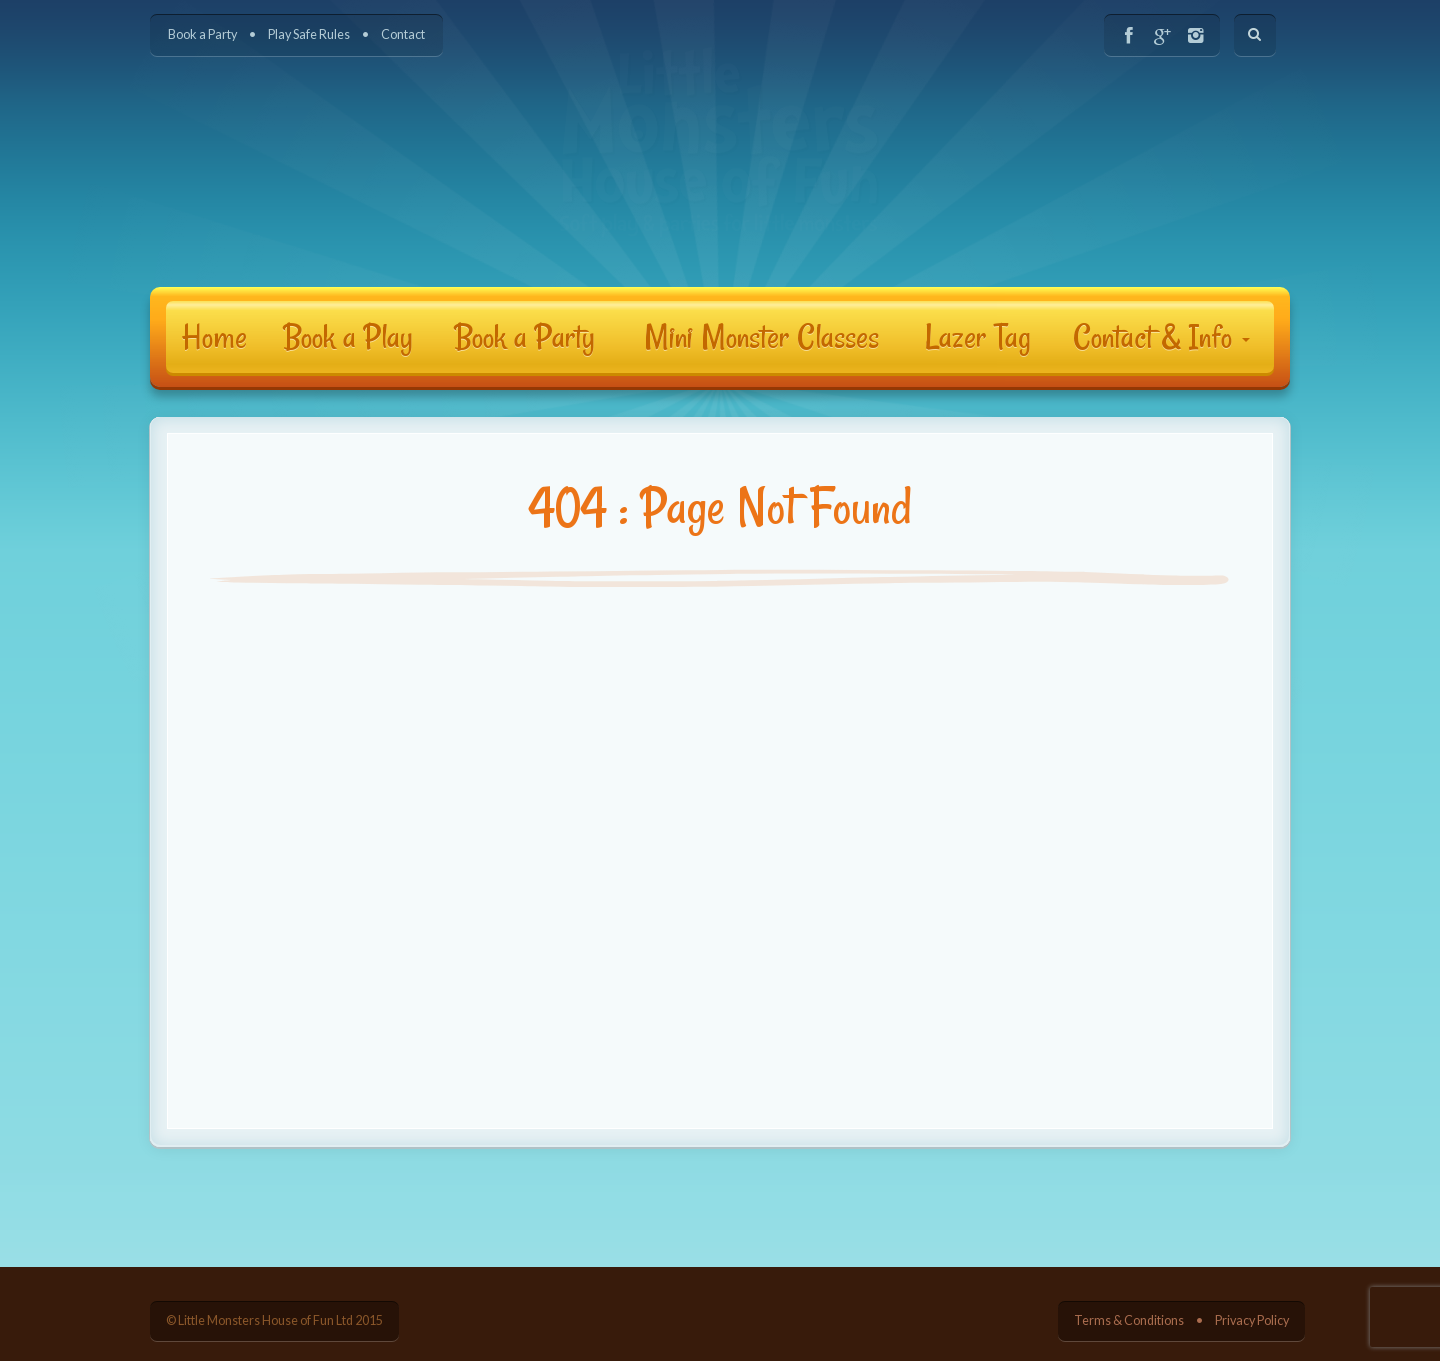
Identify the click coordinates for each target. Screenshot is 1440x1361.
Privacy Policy (1252, 1320)
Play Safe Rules (309, 34)
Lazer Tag (978, 337)
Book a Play (348, 337)
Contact (403, 34)
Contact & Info (1161, 337)
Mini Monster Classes (761, 337)
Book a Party (202, 34)
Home (214, 337)
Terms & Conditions (1129, 1320)
